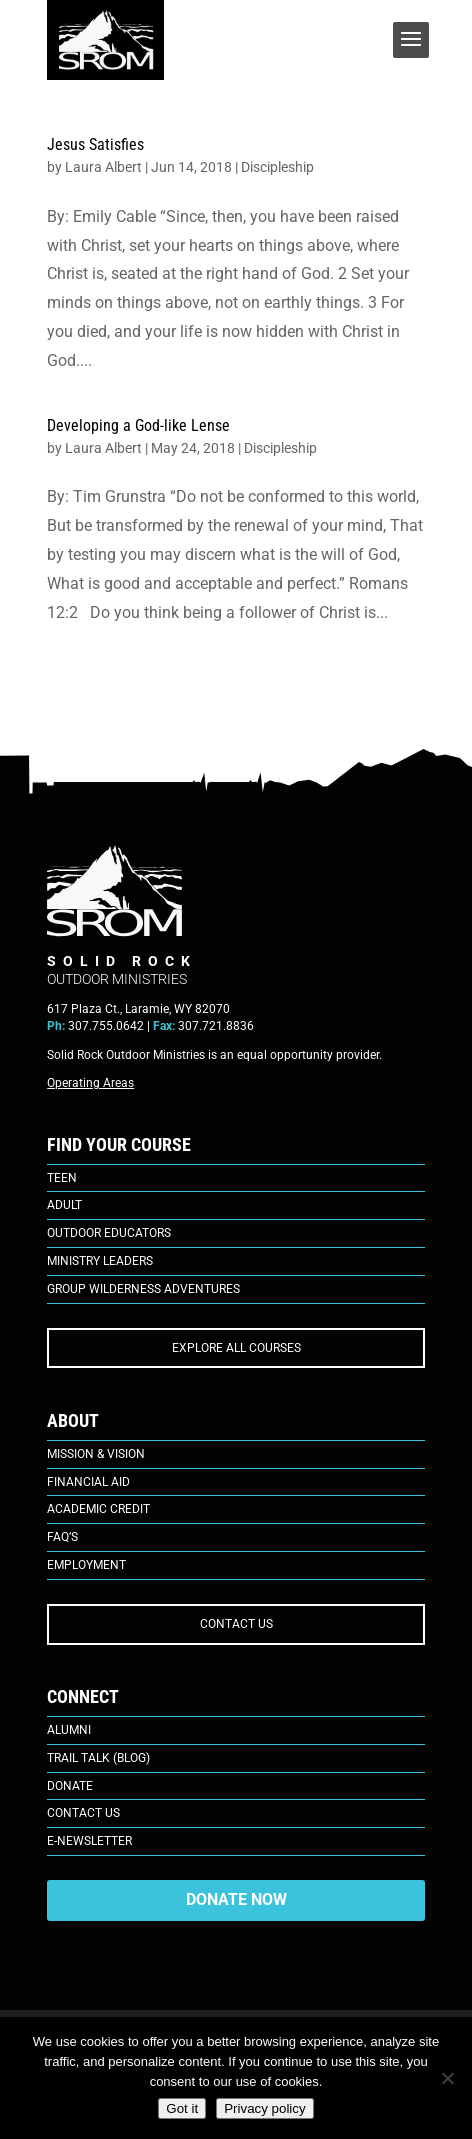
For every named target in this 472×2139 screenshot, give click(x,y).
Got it (182, 2108)
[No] (447, 2078)
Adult (64, 1205)
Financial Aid (88, 1482)
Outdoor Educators (109, 1233)
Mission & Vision (96, 1454)
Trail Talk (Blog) (98, 1758)
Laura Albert (103, 167)
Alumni (69, 1730)
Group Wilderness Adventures (143, 1289)
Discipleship (277, 167)
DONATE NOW (236, 1899)
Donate (70, 1786)
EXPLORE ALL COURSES (236, 1348)
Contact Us (83, 1813)
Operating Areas (90, 1083)
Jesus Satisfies (95, 144)
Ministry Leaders (100, 1261)
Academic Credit (98, 1509)
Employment (86, 1565)
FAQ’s (62, 1537)
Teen (62, 1178)
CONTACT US (236, 1624)
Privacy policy (264, 2108)
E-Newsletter (89, 1841)
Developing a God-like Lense (138, 425)
